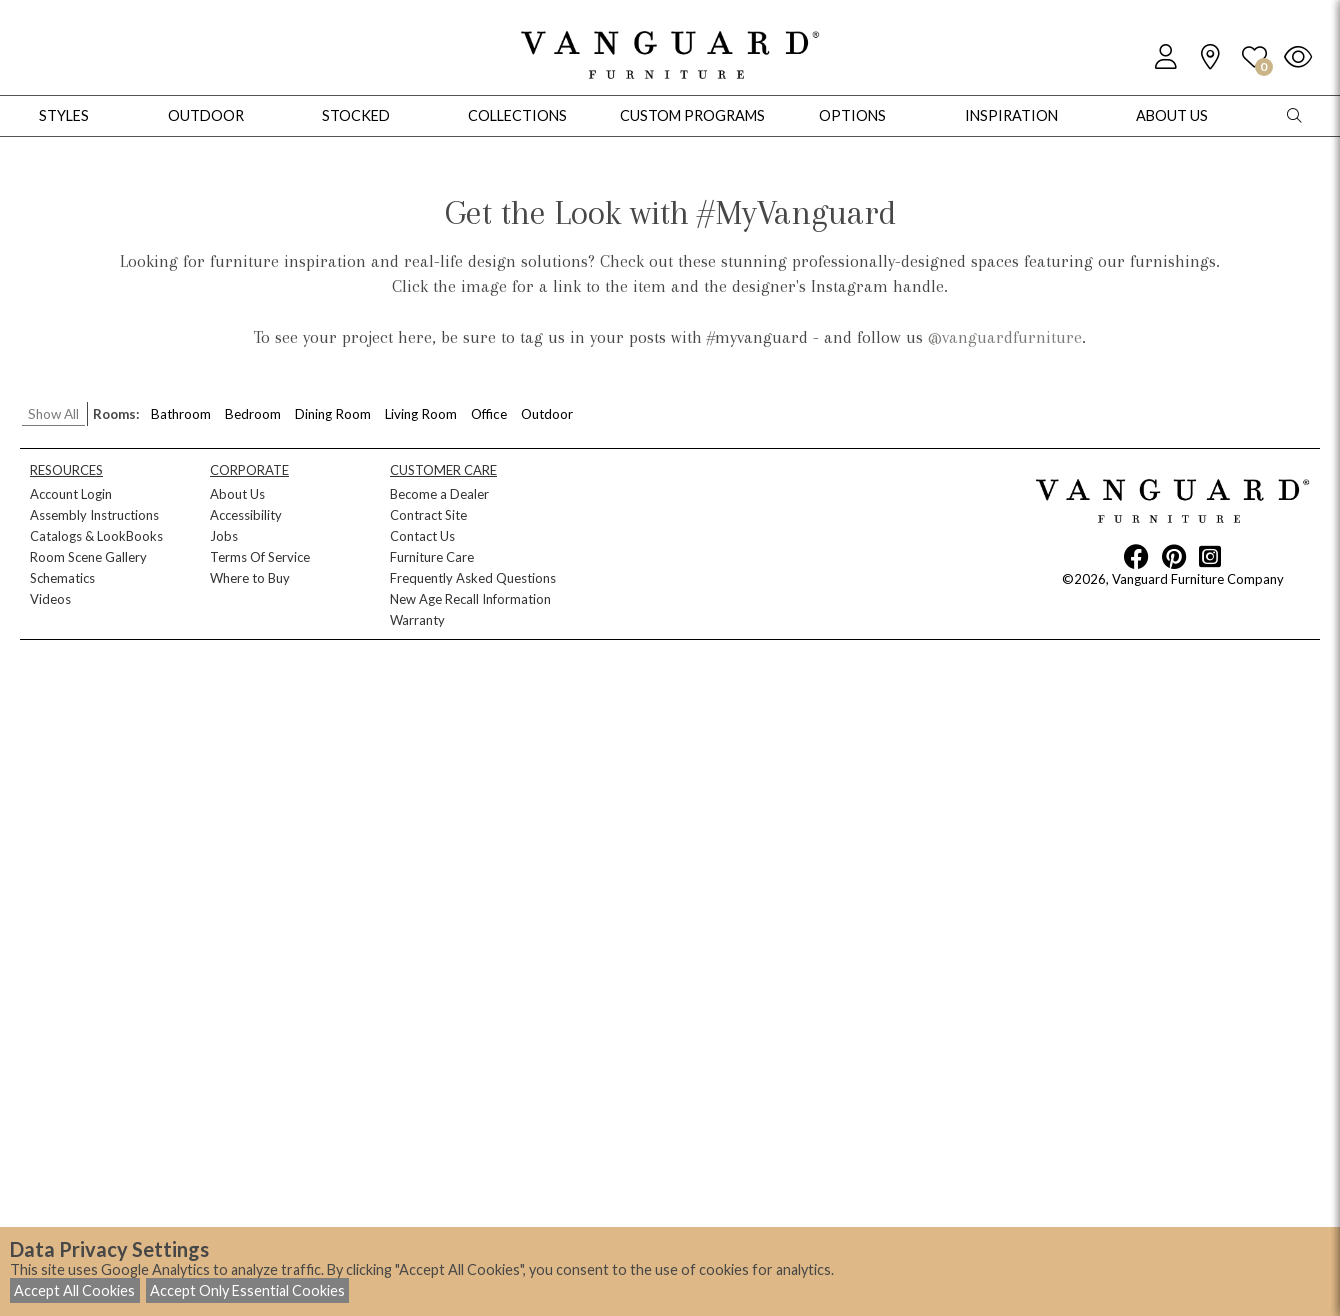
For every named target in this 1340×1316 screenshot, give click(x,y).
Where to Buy (250, 578)
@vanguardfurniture (1005, 337)
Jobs (224, 536)
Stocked (356, 115)
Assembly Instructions (94, 515)
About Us (237, 494)
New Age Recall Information (470, 599)
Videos (50, 599)
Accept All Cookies (74, 1290)
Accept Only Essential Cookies (247, 1290)
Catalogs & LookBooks (96, 536)
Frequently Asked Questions (473, 578)
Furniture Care (432, 557)
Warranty (417, 620)
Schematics (62, 578)
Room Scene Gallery (88, 557)
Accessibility (246, 515)
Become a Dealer (439, 494)
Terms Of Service (260, 557)
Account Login (71, 494)
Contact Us (422, 536)
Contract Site (428, 515)
